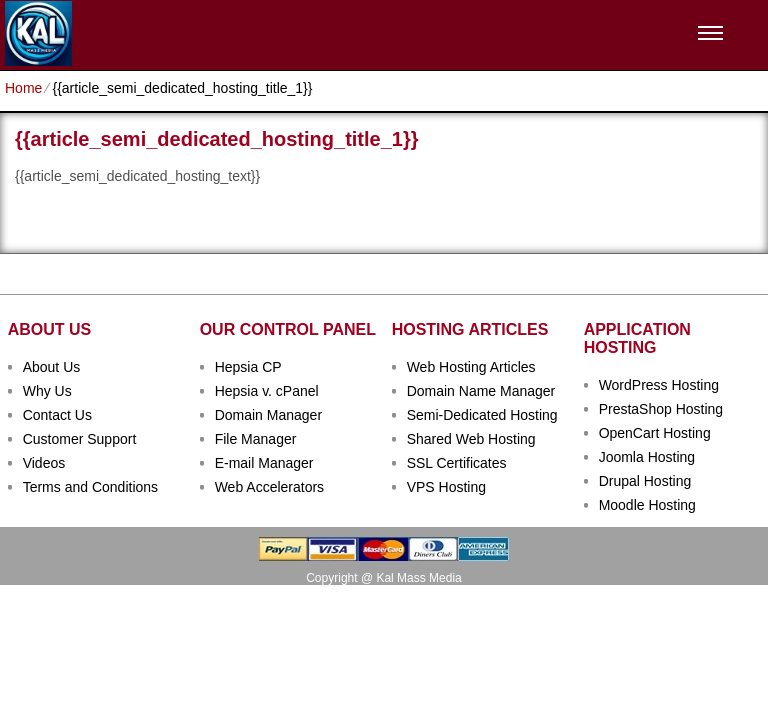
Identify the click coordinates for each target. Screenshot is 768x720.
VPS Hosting (446, 487)
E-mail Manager (264, 463)
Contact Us (57, 415)
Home (23, 88)
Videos (44, 463)
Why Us (47, 391)
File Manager (256, 439)
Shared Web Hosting (471, 439)
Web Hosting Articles (471, 367)
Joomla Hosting (647, 457)
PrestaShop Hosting (661, 409)
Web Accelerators (269, 487)
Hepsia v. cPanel (267, 391)
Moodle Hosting (647, 505)
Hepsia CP (248, 367)
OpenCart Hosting (655, 433)
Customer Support (80, 439)
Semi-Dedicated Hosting (482, 415)
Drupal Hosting (645, 481)
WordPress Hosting (659, 385)
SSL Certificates (457, 463)
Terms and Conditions (90, 487)
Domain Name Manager (481, 391)
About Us (52, 367)
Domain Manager (268, 415)
